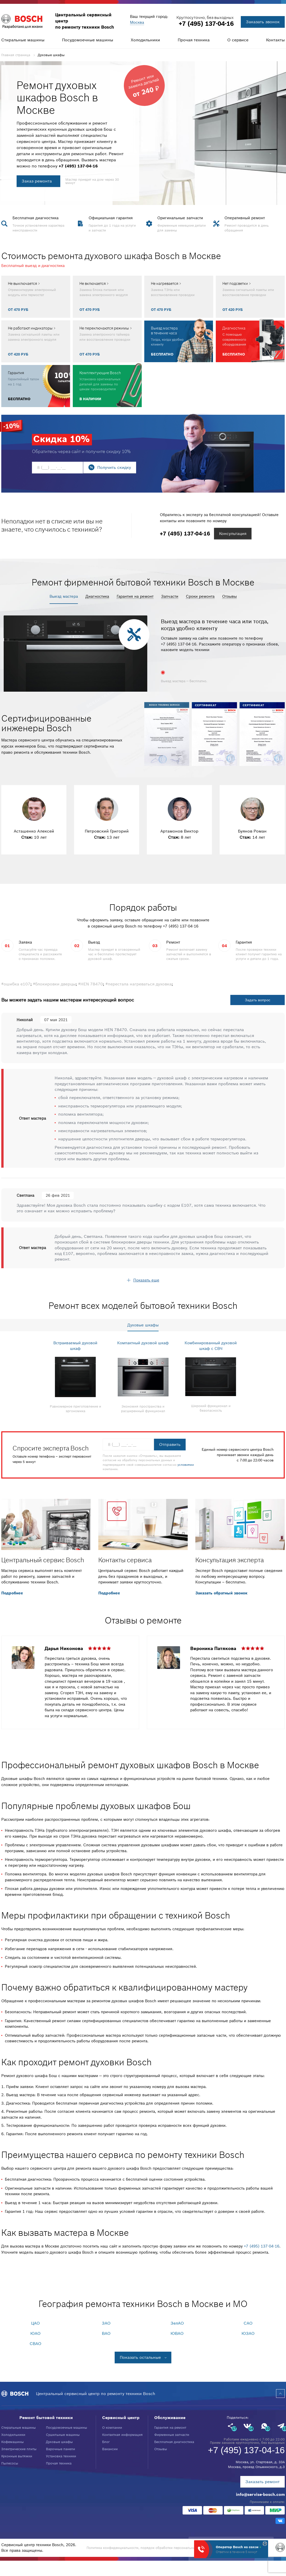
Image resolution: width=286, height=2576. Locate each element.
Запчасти (169, 596)
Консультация (232, 533)
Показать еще (146, 1280)
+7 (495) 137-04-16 (206, 24)
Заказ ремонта (37, 181)
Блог (106, 2442)
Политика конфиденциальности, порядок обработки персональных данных (149, 2547)
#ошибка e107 (15, 983)
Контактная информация (122, 2434)
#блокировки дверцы (54, 983)
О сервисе (237, 39)
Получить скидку (114, 467)
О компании (112, 2427)
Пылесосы (9, 2463)
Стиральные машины (22, 39)
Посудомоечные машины (87, 39)
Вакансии (110, 2449)
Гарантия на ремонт (135, 596)
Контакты (275, 39)
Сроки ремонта (200, 596)
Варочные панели (60, 2449)
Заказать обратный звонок (221, 1593)
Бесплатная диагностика (174, 2442)
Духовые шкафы (59, 2442)
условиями (185, 1465)
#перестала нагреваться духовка (138, 983)
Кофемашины (12, 2442)
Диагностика (97, 596)
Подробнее (12, 1593)
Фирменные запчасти (171, 2434)
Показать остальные (140, 2357)
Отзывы (229, 596)
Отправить (170, 1444)
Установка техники (61, 2456)
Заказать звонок (263, 21)
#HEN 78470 (90, 983)
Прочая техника (194, 39)
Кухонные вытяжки (16, 2456)
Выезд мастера (64, 596)
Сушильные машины (63, 2434)
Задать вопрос (257, 1000)
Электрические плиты (19, 2449)
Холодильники (145, 39)
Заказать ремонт (262, 2481)
